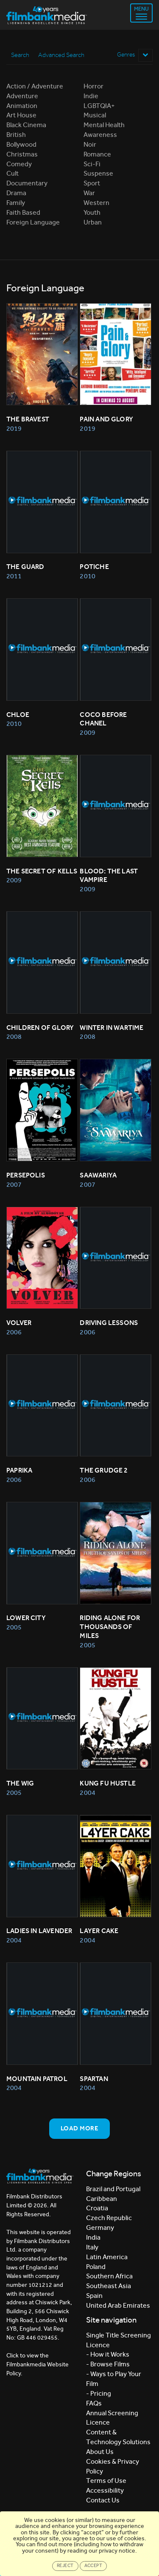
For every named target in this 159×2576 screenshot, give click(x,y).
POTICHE (94, 567)
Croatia (97, 2208)
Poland (96, 2267)
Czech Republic (109, 2218)
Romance (97, 154)
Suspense (98, 173)
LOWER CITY (26, 1618)
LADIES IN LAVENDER (39, 1931)
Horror (93, 86)
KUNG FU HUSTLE (108, 1783)
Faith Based (23, 212)
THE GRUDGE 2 (104, 1470)
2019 (14, 428)
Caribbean (101, 2199)
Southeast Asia (108, 2286)
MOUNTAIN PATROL (36, 2079)
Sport (92, 183)
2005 (14, 1627)
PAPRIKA (19, 1470)
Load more (79, 2128)
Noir (90, 144)
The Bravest (27, 419)
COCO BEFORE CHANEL (104, 719)
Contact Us (103, 2500)
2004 (87, 1792)
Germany (100, 2227)
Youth (92, 212)
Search (20, 55)
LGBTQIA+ (99, 106)
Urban (93, 222)
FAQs (94, 2403)
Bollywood (21, 144)
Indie (91, 96)
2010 (87, 576)
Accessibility (105, 2490)
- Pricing (98, 2393)
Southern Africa (109, 2276)
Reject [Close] (65, 2565)
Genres (135, 54)
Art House (21, 115)
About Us (100, 2452)
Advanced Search (61, 55)
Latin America (107, 2257)
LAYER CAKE (99, 1931)
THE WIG (20, 1783)
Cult (12, 173)
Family (15, 203)
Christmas (22, 154)
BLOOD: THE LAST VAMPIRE (109, 875)
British (16, 135)
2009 (87, 732)
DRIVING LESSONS (109, 1323)
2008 (14, 1036)
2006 (14, 1332)
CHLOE (17, 715)
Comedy (19, 164)
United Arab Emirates (118, 2305)
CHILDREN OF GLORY (40, 1028)
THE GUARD (25, 567)
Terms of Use (106, 2480)
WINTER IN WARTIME (111, 1028)
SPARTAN (94, 2079)
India (93, 2237)
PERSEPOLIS (25, 1175)
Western (96, 203)
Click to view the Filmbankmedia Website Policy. (37, 2364)
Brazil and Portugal (113, 2189)
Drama (16, 193)
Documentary (26, 183)
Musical (95, 115)
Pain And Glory (106, 419)
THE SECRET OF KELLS (41, 871)
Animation (21, 106)
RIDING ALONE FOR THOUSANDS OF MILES (110, 1627)
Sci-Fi (92, 164)
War (89, 193)
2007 (14, 1184)
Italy (92, 2247)
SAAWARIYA (98, 1175)
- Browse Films (108, 2364)
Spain (94, 2296)
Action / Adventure (34, 86)
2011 (14, 576)
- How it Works (107, 2354)
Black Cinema (26, 125)
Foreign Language (33, 222)
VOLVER (18, 1323)
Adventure (22, 96)
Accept (93, 2565)
